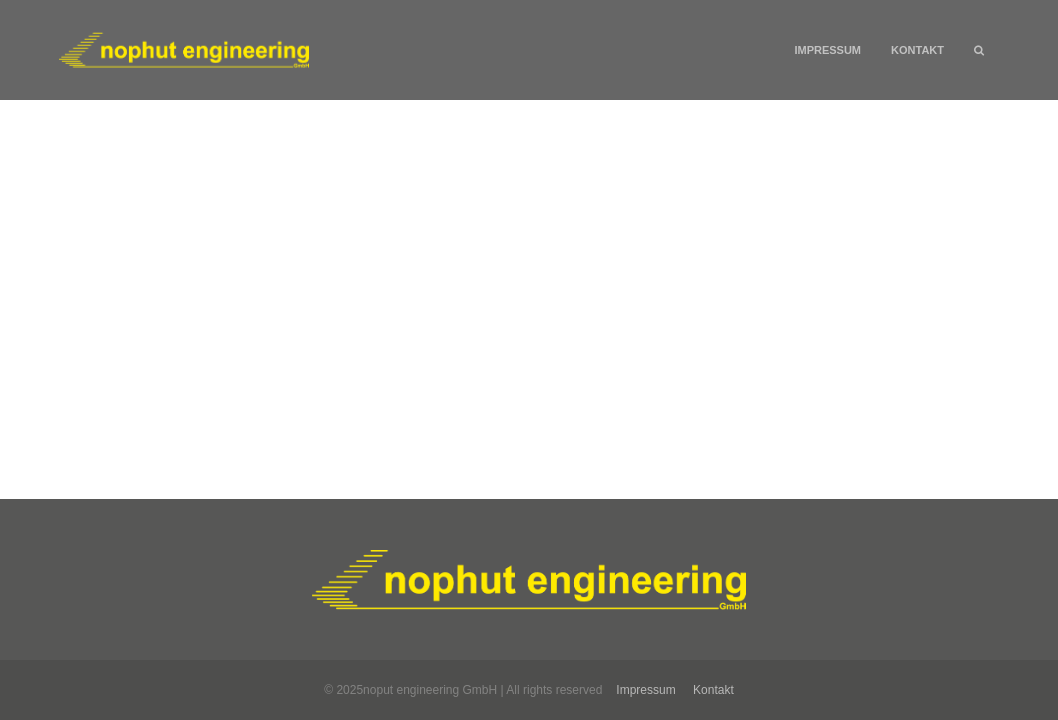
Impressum (827, 50)
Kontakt (917, 50)
